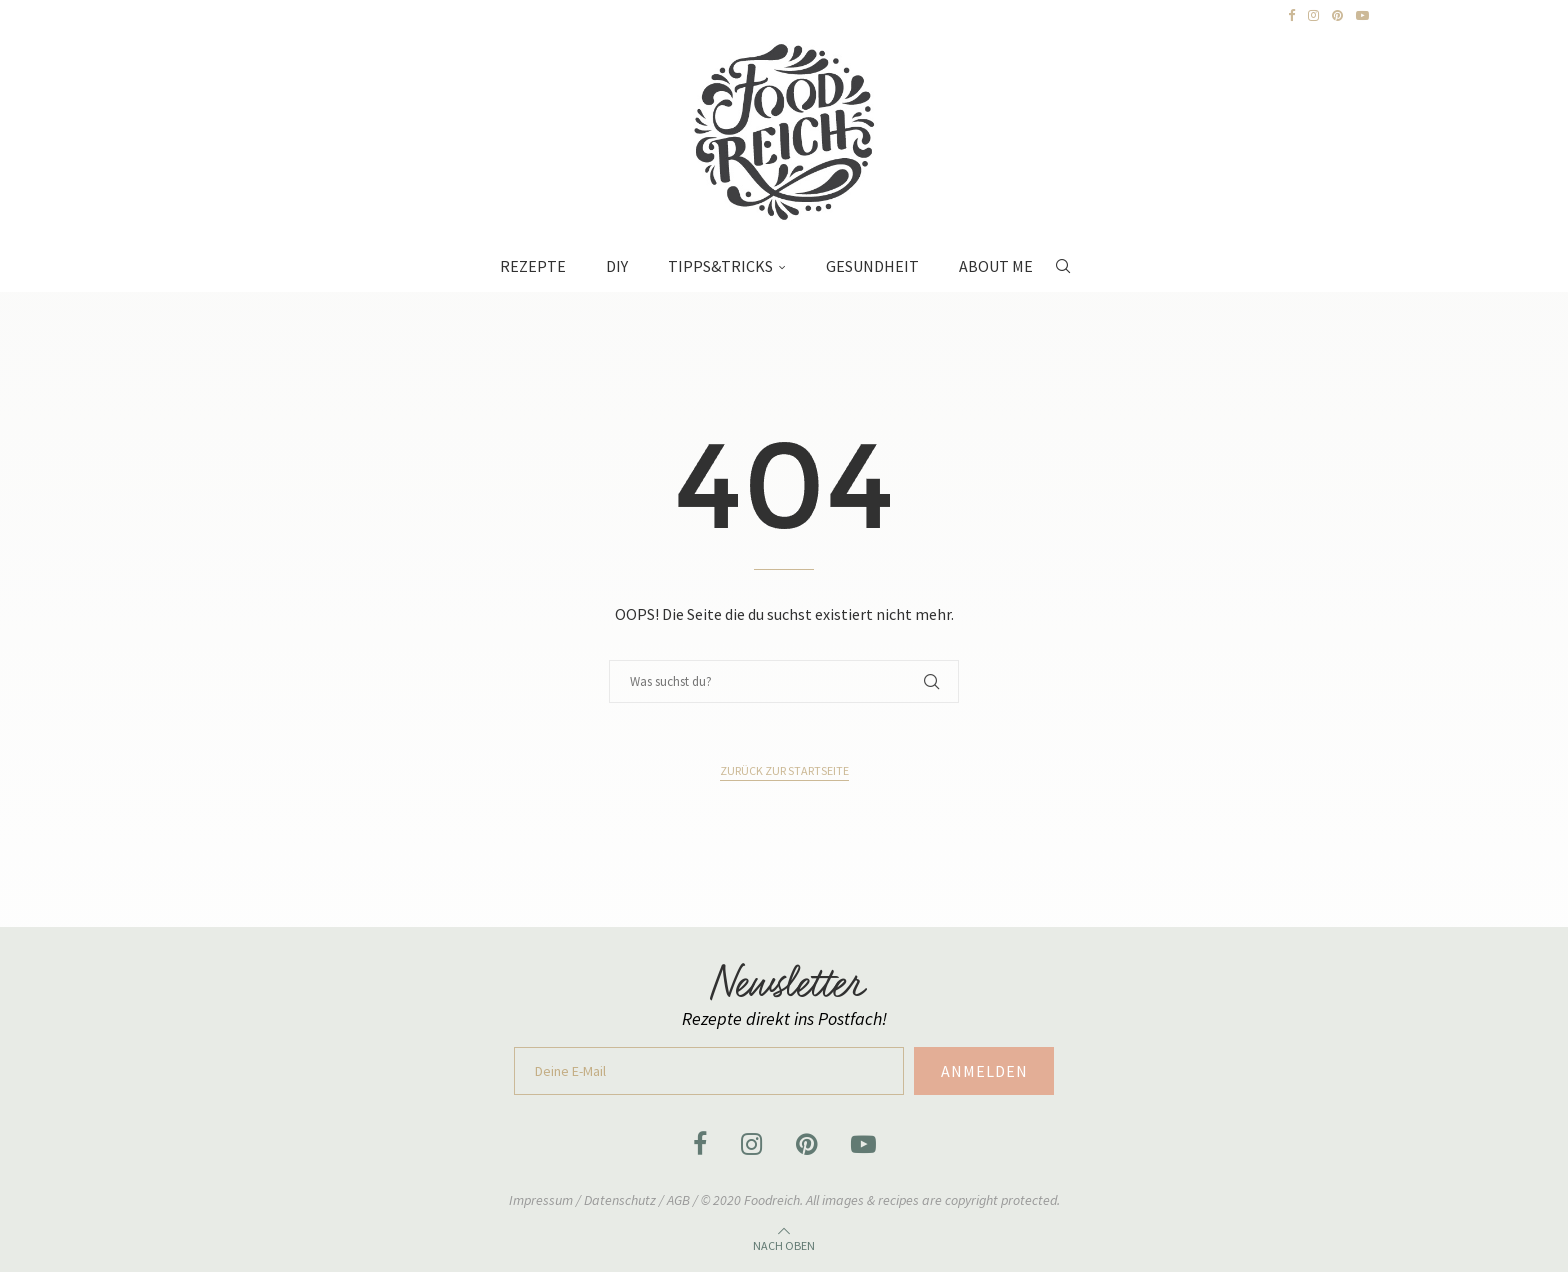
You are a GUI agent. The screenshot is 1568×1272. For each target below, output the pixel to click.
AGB (678, 1200)
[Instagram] (1313, 16)
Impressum (542, 1200)
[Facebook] (1291, 16)
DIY (617, 266)
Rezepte (533, 266)
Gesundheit (872, 266)
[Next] (235, 16)
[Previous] (215, 16)
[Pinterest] (1337, 16)
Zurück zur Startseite (784, 770)
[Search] (1063, 256)
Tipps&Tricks (720, 266)
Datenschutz (621, 1200)
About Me (996, 266)
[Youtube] (1362, 16)
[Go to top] (784, 1242)
